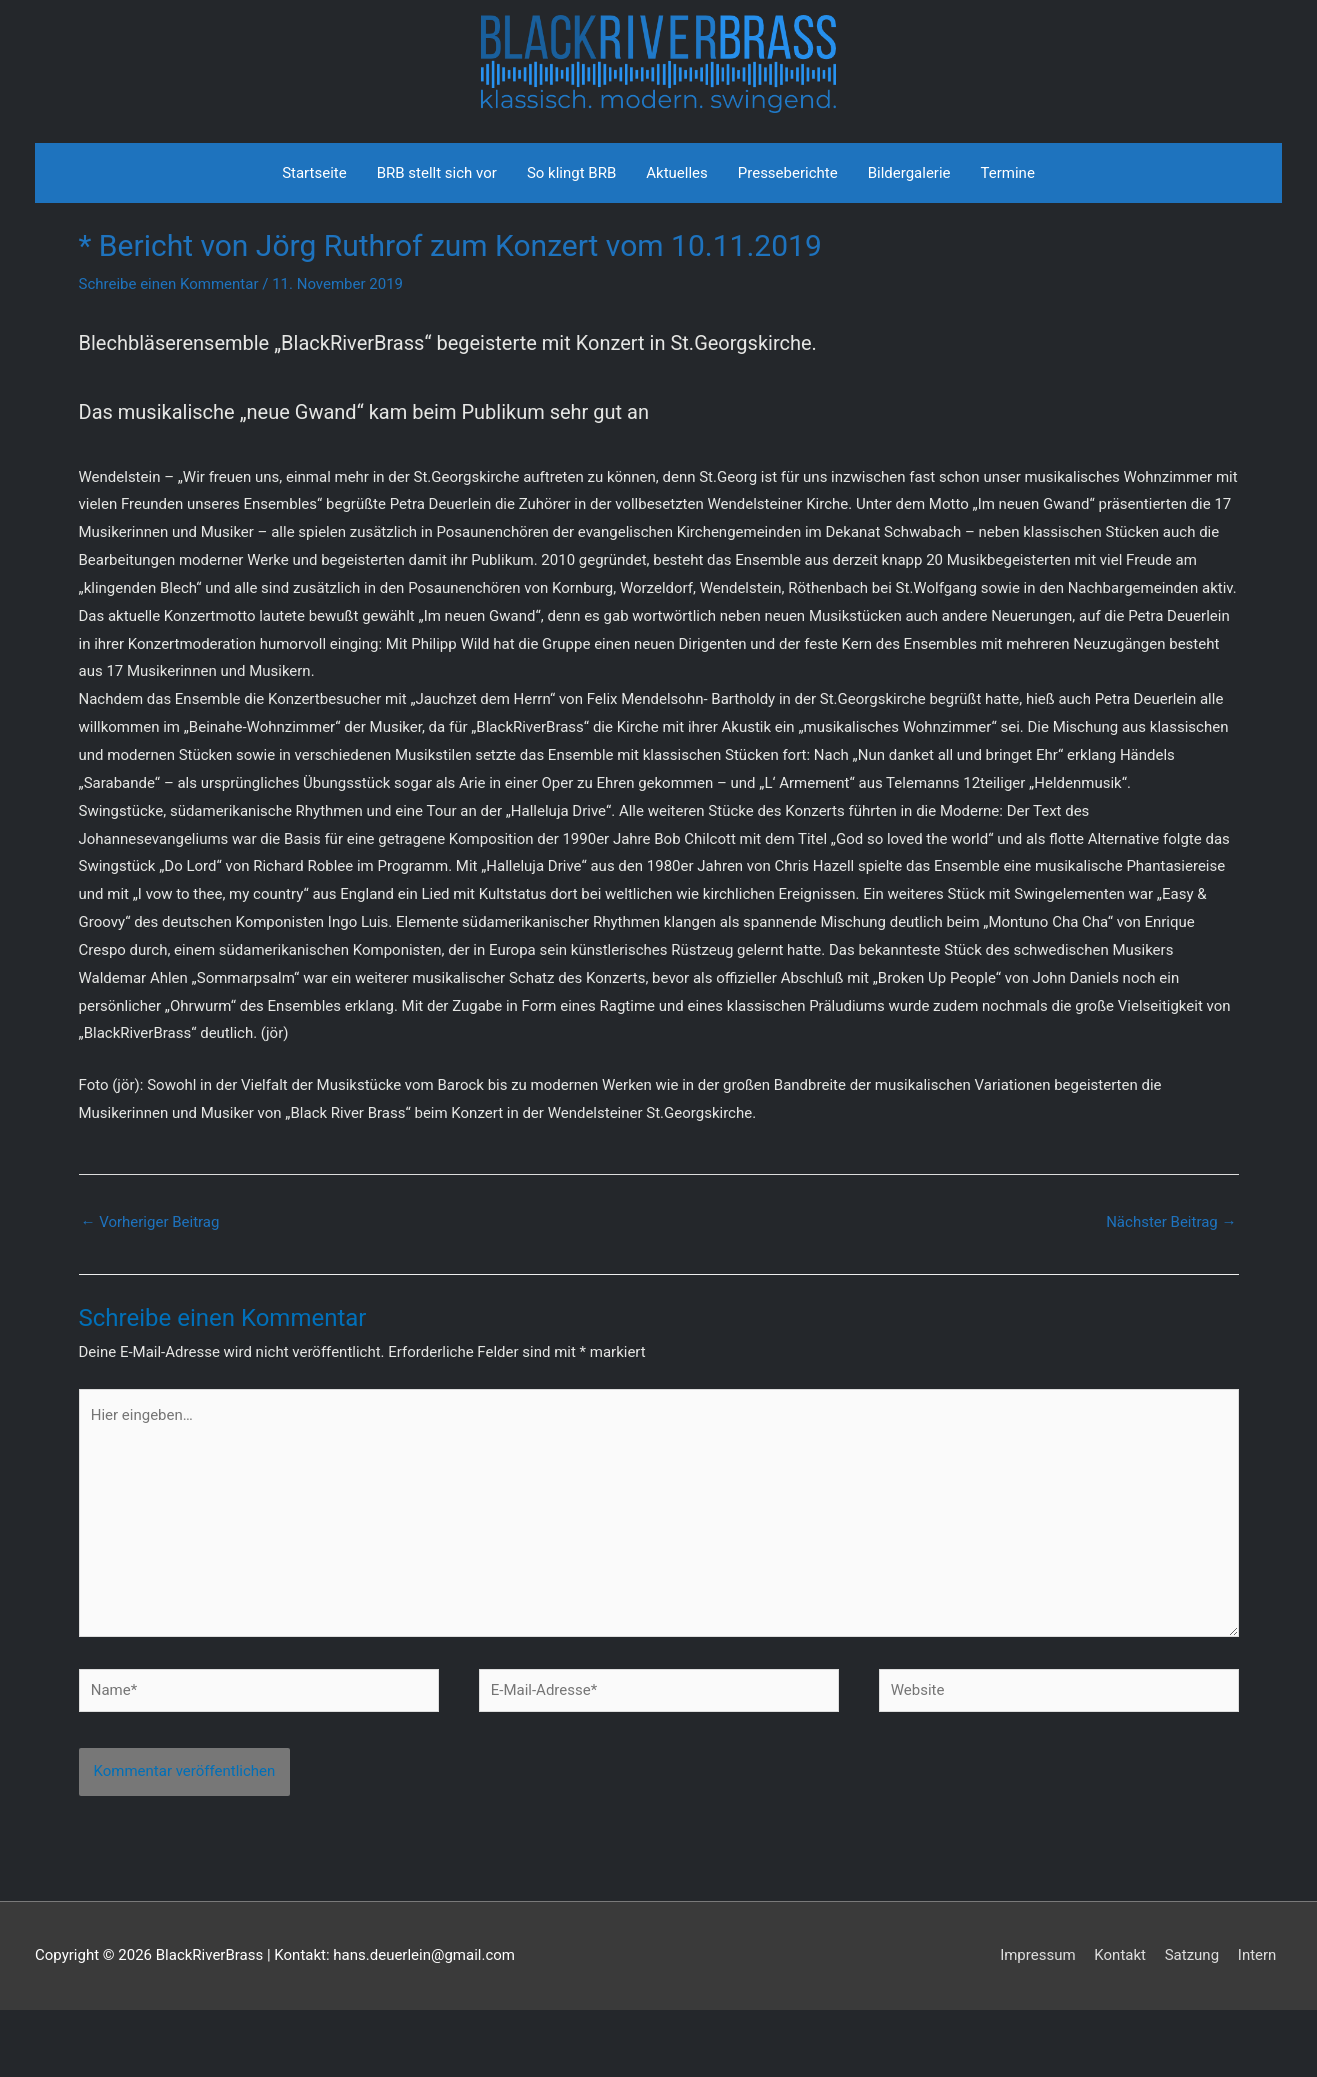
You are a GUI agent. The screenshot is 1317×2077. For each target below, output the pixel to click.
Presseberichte (788, 240)
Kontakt (1126, 2022)
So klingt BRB (571, 240)
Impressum (1043, 2022)
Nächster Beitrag (1171, 1290)
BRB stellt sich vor (437, 240)
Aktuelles (677, 240)
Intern (1262, 2022)
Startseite (314, 240)
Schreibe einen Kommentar (169, 351)
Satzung (1197, 2022)
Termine (1008, 240)
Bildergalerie (909, 240)
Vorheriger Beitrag (150, 1290)
